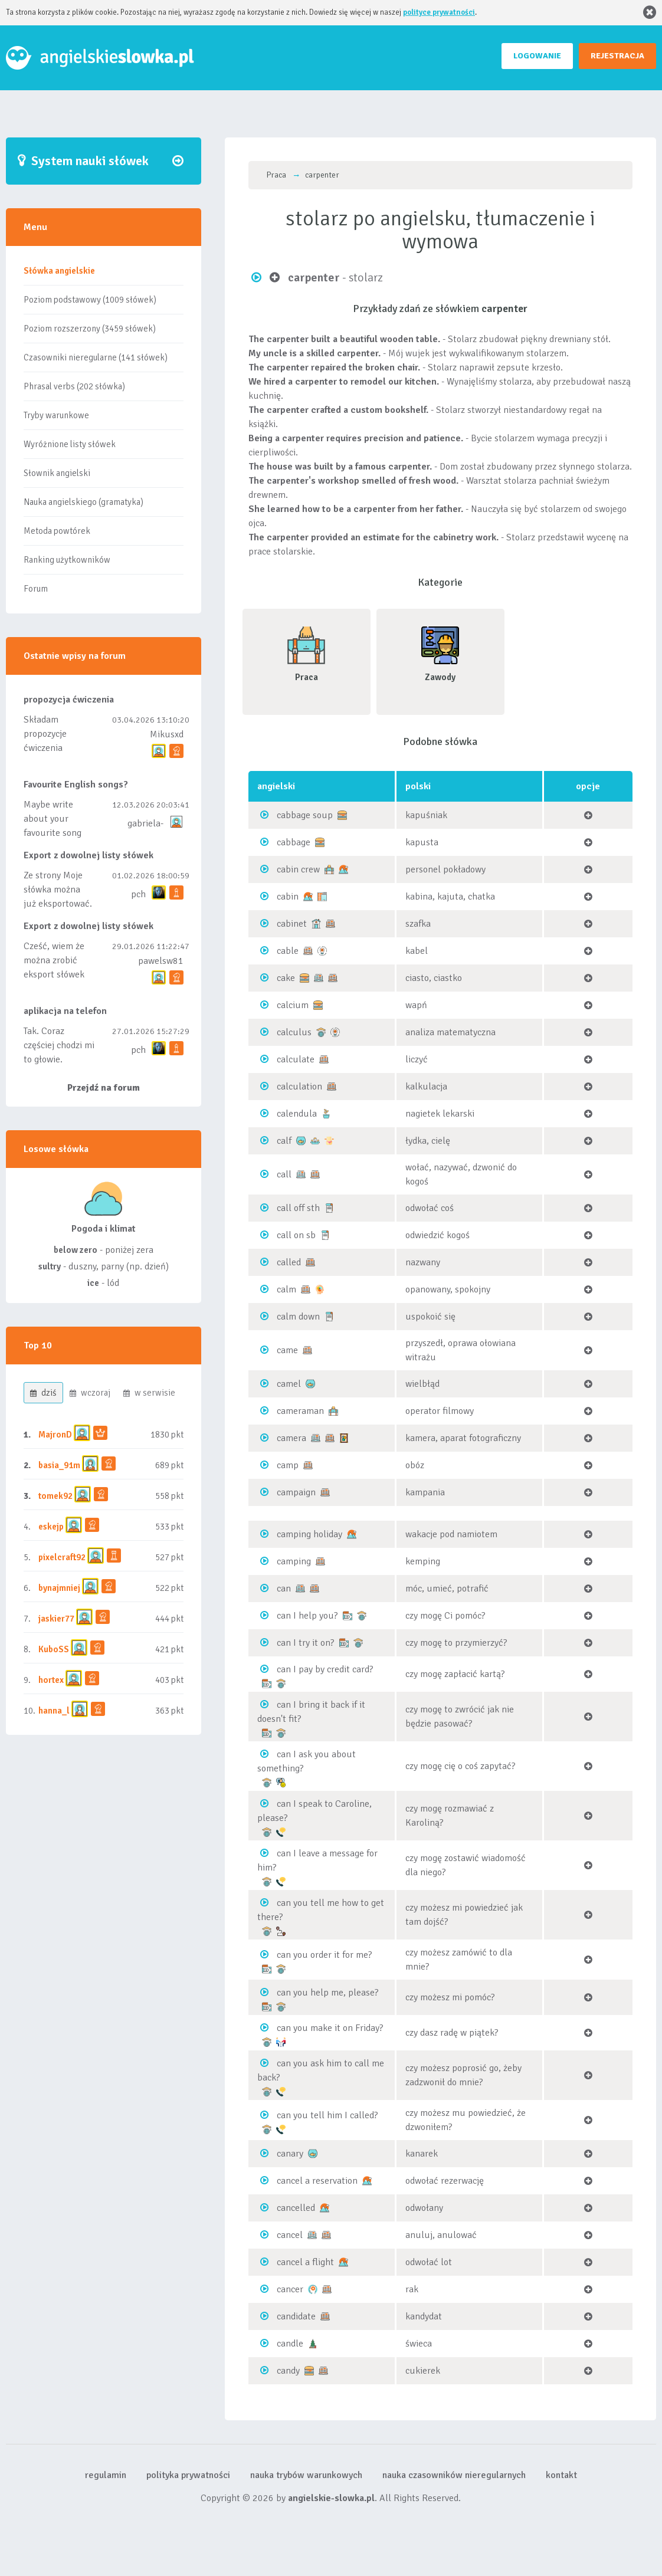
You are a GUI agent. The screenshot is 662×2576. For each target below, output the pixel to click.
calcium (293, 1005)
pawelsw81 (160, 961)
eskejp (51, 1526)
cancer (290, 2289)
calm (286, 1289)
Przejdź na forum (103, 1088)
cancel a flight (305, 2262)
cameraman (300, 1411)
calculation (299, 1086)
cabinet (292, 924)
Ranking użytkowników (67, 559)
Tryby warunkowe (56, 415)
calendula (297, 1114)
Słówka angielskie (59, 270)
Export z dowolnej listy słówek (88, 855)
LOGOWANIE (537, 56)
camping (294, 1561)
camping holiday (309, 1534)
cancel (290, 2235)
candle (290, 2343)
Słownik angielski (57, 473)
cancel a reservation (317, 2181)
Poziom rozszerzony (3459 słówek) (90, 328)
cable (288, 951)
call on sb (296, 1235)
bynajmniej (59, 1588)
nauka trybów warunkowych (306, 2475)
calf (284, 1141)
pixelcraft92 (62, 1557)
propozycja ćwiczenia (69, 699)
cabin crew (298, 869)
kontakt (561, 2475)
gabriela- (145, 823)
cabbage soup (305, 815)
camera (291, 1438)
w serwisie (149, 1392)
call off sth (298, 1208)
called (289, 1262)
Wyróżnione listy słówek (70, 444)
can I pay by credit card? (325, 1669)
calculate (295, 1059)
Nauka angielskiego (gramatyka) (83, 502)
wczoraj (90, 1392)
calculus (294, 1032)
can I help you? (307, 1616)
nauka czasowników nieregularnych (454, 2475)
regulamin (105, 2475)
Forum (36, 588)
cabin (288, 897)
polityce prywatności (439, 12)
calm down (298, 1317)
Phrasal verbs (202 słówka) (74, 386)
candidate (296, 2316)
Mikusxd (166, 734)
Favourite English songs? (76, 784)
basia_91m (59, 1465)
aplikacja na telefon (65, 1011)
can (284, 1588)
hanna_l (54, 1710)
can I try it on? (306, 1643)
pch (138, 894)
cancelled (296, 2208)
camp (288, 1465)
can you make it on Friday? (330, 2028)
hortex (51, 1680)
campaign (296, 1492)
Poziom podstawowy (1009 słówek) (90, 299)
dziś (43, 1392)
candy (288, 2371)
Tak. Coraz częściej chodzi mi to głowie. (59, 1045)
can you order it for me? (324, 1955)
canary (290, 2154)
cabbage (293, 842)
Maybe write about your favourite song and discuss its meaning (53, 833)
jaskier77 (56, 1618)
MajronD (55, 1434)
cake (286, 978)
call (284, 1174)
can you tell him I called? (327, 2115)
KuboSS (53, 1649)
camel (289, 1384)
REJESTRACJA (617, 56)
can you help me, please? (328, 1993)
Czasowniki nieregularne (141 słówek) (96, 357)
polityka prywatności (188, 2475)
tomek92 (55, 1496)
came (287, 1350)
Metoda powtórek (57, 531)
